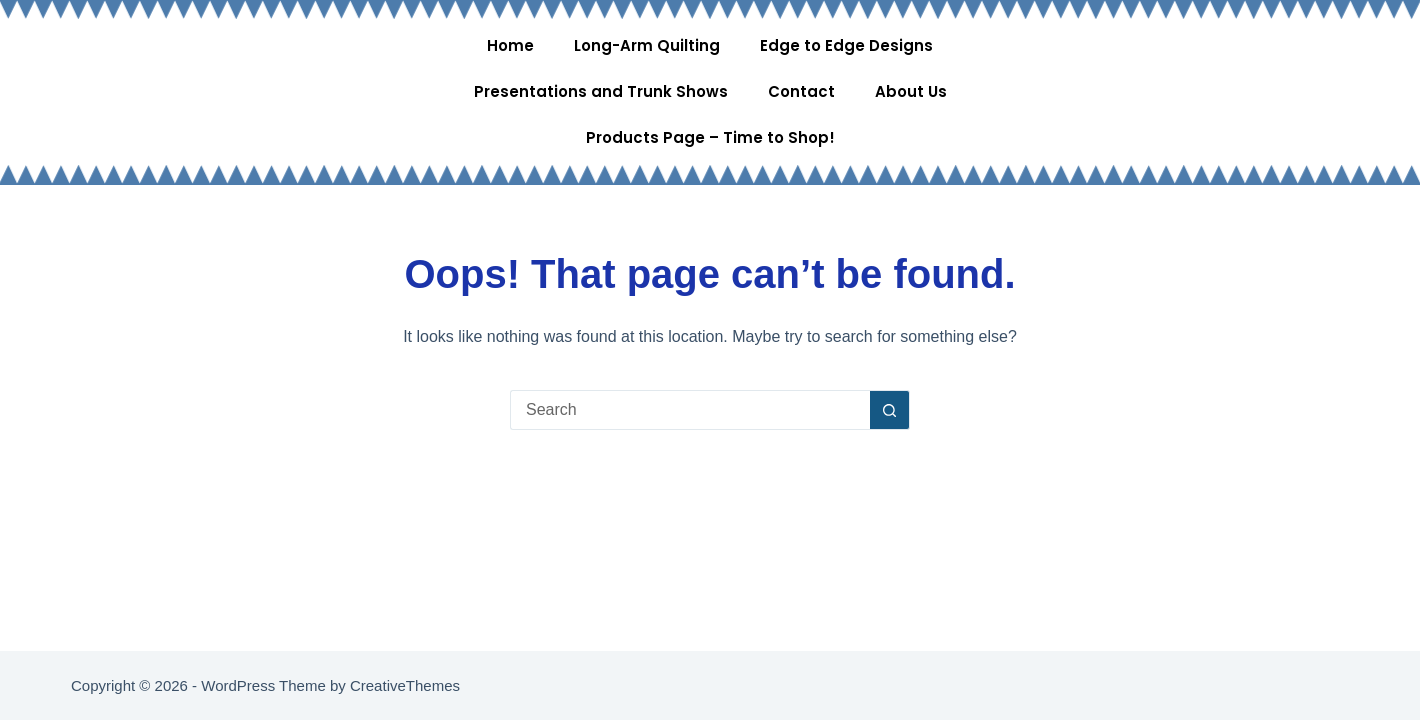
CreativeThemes (405, 685)
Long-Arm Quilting (647, 45)
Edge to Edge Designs (846, 45)
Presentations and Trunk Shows (601, 91)
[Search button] (890, 410)
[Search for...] (690, 410)
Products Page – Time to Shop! (710, 137)
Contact (801, 91)
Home (510, 45)
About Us (911, 91)
